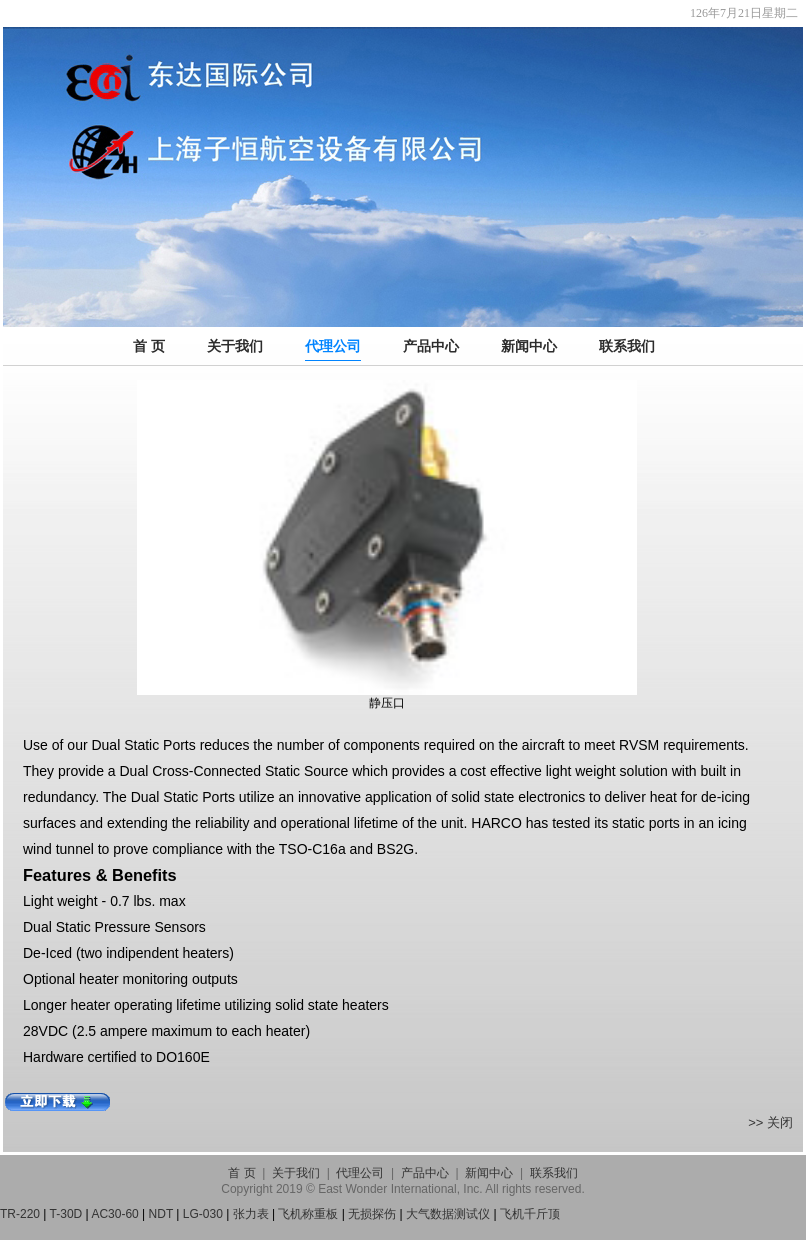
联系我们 (627, 346)
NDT (161, 1214)
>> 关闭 (770, 1122)
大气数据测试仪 (448, 1214)
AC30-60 (114, 1214)
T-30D (66, 1214)
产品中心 (431, 346)
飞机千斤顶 (530, 1214)
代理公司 (333, 346)
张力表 (251, 1214)
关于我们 (235, 346)
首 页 (149, 346)
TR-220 (20, 1214)
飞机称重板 (308, 1214)
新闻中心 (529, 346)
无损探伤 (372, 1214)
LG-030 (203, 1214)
